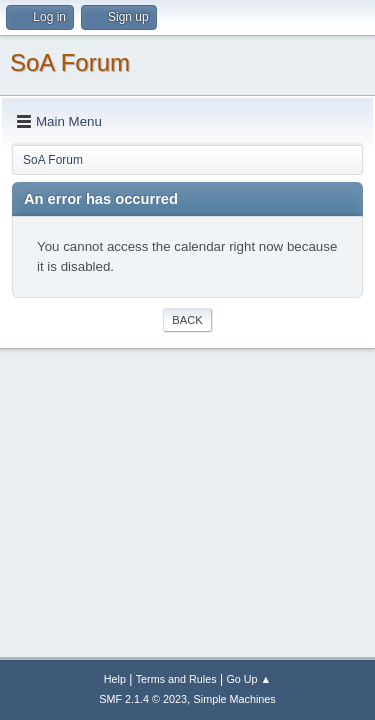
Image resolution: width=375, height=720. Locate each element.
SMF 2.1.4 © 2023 (143, 699)
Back (187, 320)
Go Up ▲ (248, 679)
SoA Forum (70, 62)
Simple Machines (235, 699)
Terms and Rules (176, 679)
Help (115, 679)
